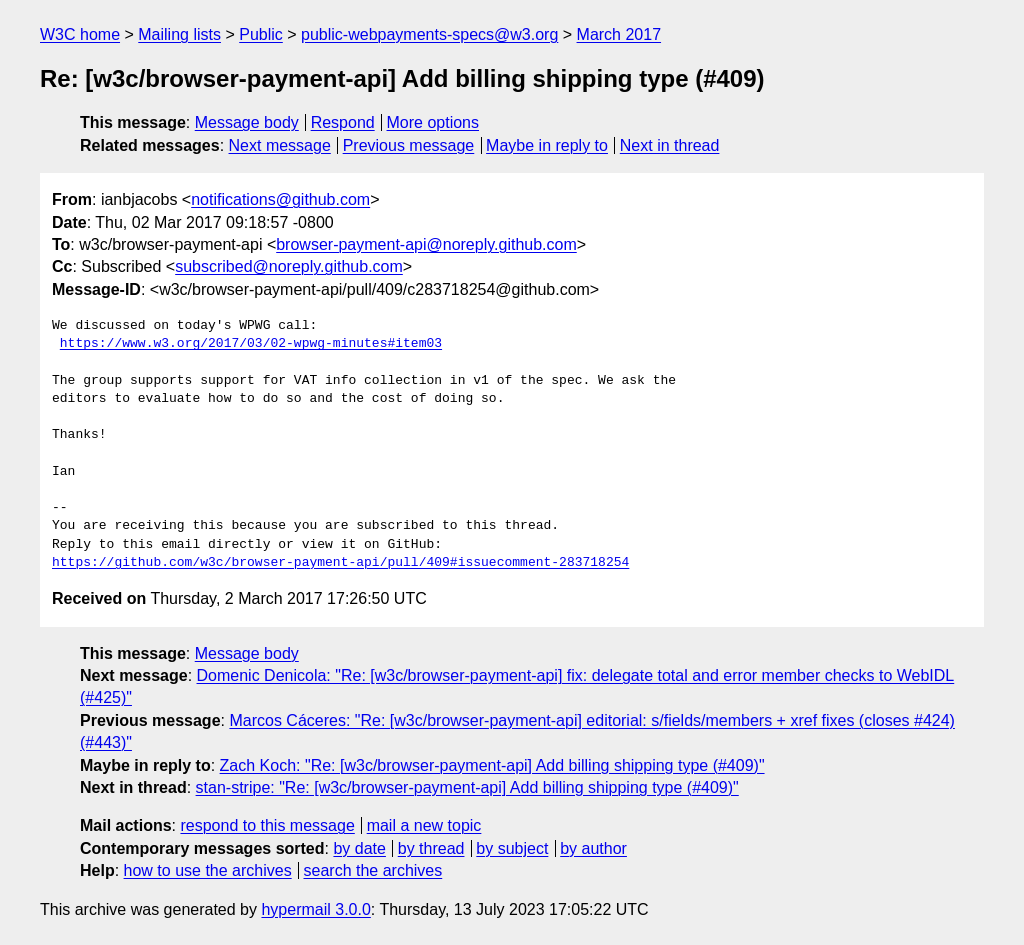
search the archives (373, 870)
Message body (247, 122)
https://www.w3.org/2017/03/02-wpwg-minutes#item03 (251, 344)
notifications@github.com (280, 199)
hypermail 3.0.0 (315, 909)
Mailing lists (179, 34)
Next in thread (670, 145)
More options (433, 122)
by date (359, 848)
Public (261, 34)
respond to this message (267, 825)
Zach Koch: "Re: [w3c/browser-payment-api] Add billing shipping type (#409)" (492, 765)
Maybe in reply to (547, 145)
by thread (431, 848)
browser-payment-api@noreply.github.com (426, 244)
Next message (280, 145)
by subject (512, 848)
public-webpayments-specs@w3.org (429, 34)
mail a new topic (424, 825)
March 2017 (619, 34)
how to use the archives (208, 870)
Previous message (409, 145)
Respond (343, 122)
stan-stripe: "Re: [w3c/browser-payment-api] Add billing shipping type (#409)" (467, 787)
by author (593, 848)
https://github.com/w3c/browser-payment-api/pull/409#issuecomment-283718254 (340, 563)
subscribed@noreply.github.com (289, 266)
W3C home (80, 34)
